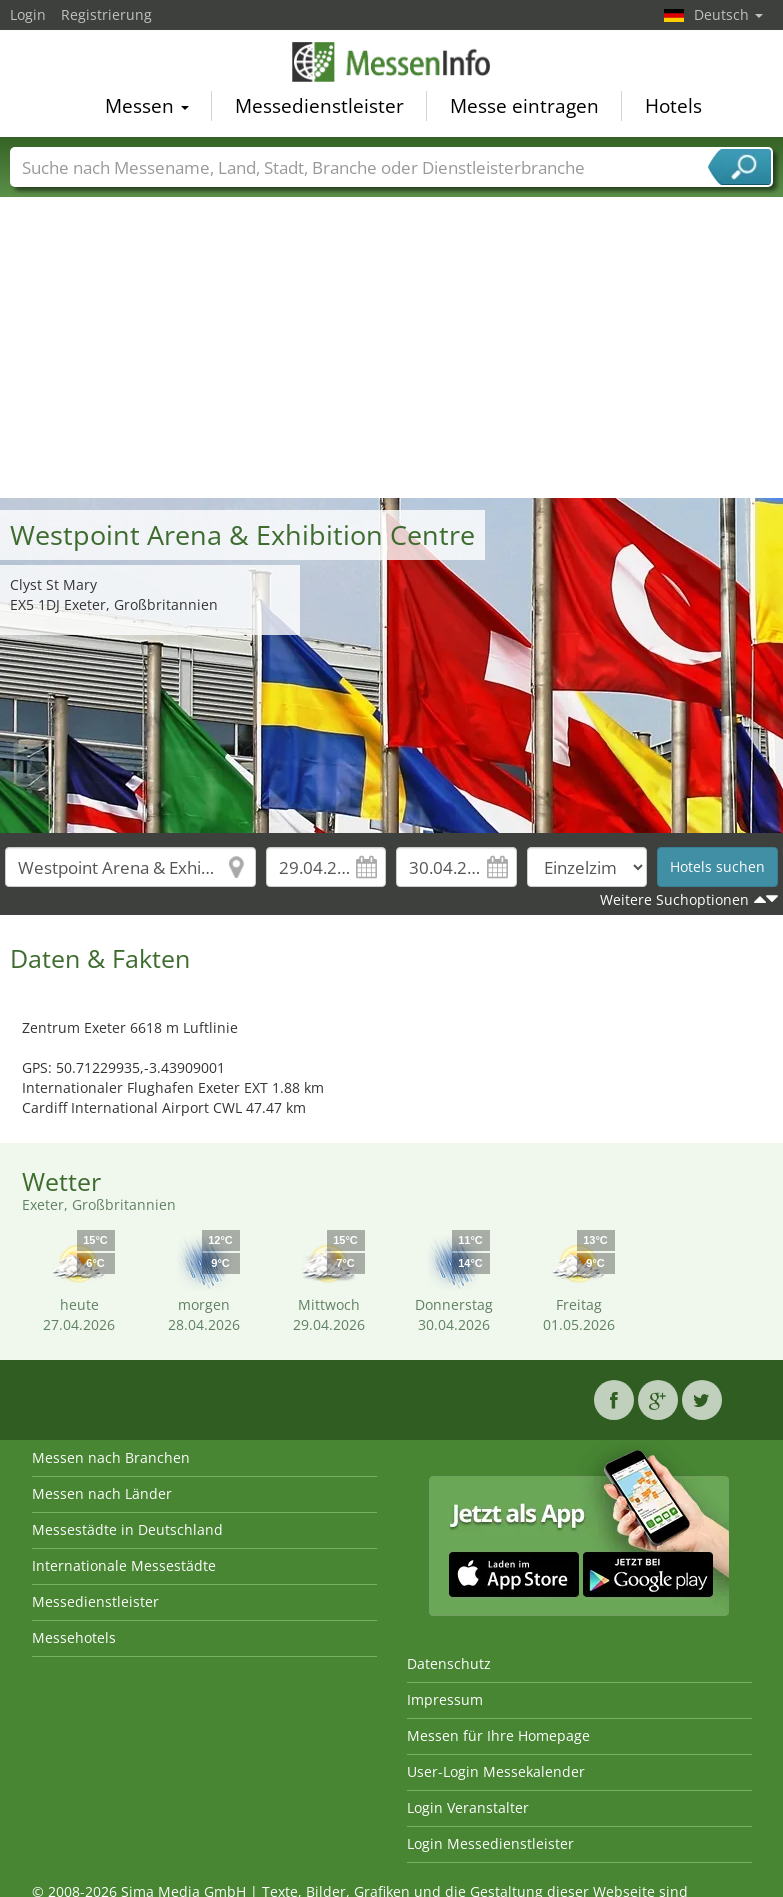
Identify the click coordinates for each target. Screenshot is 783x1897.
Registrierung (106, 14)
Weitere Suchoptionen (674, 899)
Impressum (445, 1699)
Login (28, 14)
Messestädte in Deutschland (127, 1529)
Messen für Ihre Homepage (498, 1735)
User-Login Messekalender (496, 1771)
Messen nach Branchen (111, 1457)
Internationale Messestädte (124, 1565)
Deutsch (728, 14)
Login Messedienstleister (490, 1843)
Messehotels (74, 1637)
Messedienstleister (319, 108)
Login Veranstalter (468, 1807)
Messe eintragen (524, 108)
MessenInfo (392, 63)
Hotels (673, 108)
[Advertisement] (392, 348)
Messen (147, 108)
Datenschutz (449, 1663)
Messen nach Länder (102, 1493)
